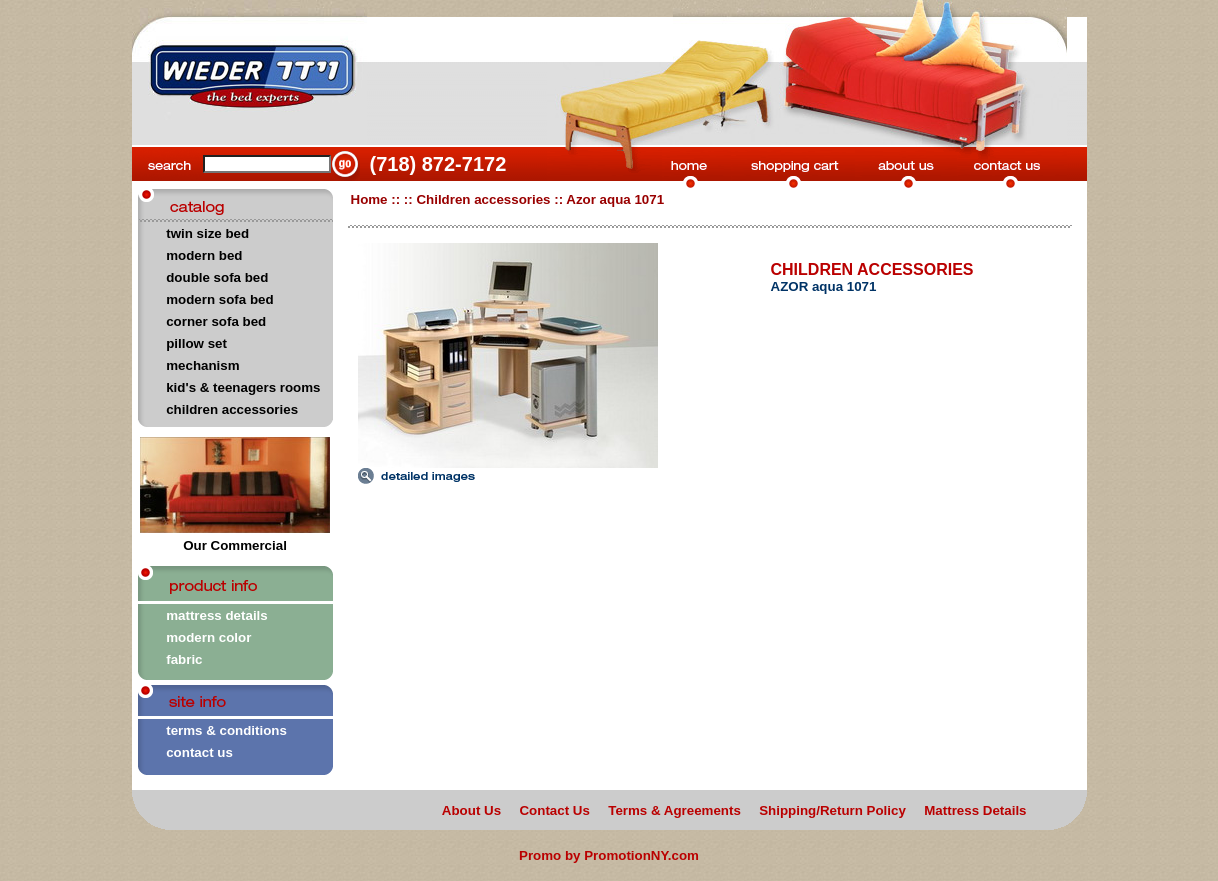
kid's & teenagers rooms (243, 387)
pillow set (196, 343)
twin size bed (207, 233)
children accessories (232, 409)
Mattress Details (975, 810)
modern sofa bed (219, 299)
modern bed (204, 255)
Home (369, 199)
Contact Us (554, 810)
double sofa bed (217, 277)
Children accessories (483, 199)
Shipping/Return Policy (832, 810)
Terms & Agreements (674, 810)
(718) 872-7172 (438, 164)
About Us (471, 810)
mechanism (202, 365)
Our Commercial (235, 539)
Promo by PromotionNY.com (609, 855)
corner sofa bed (216, 321)
